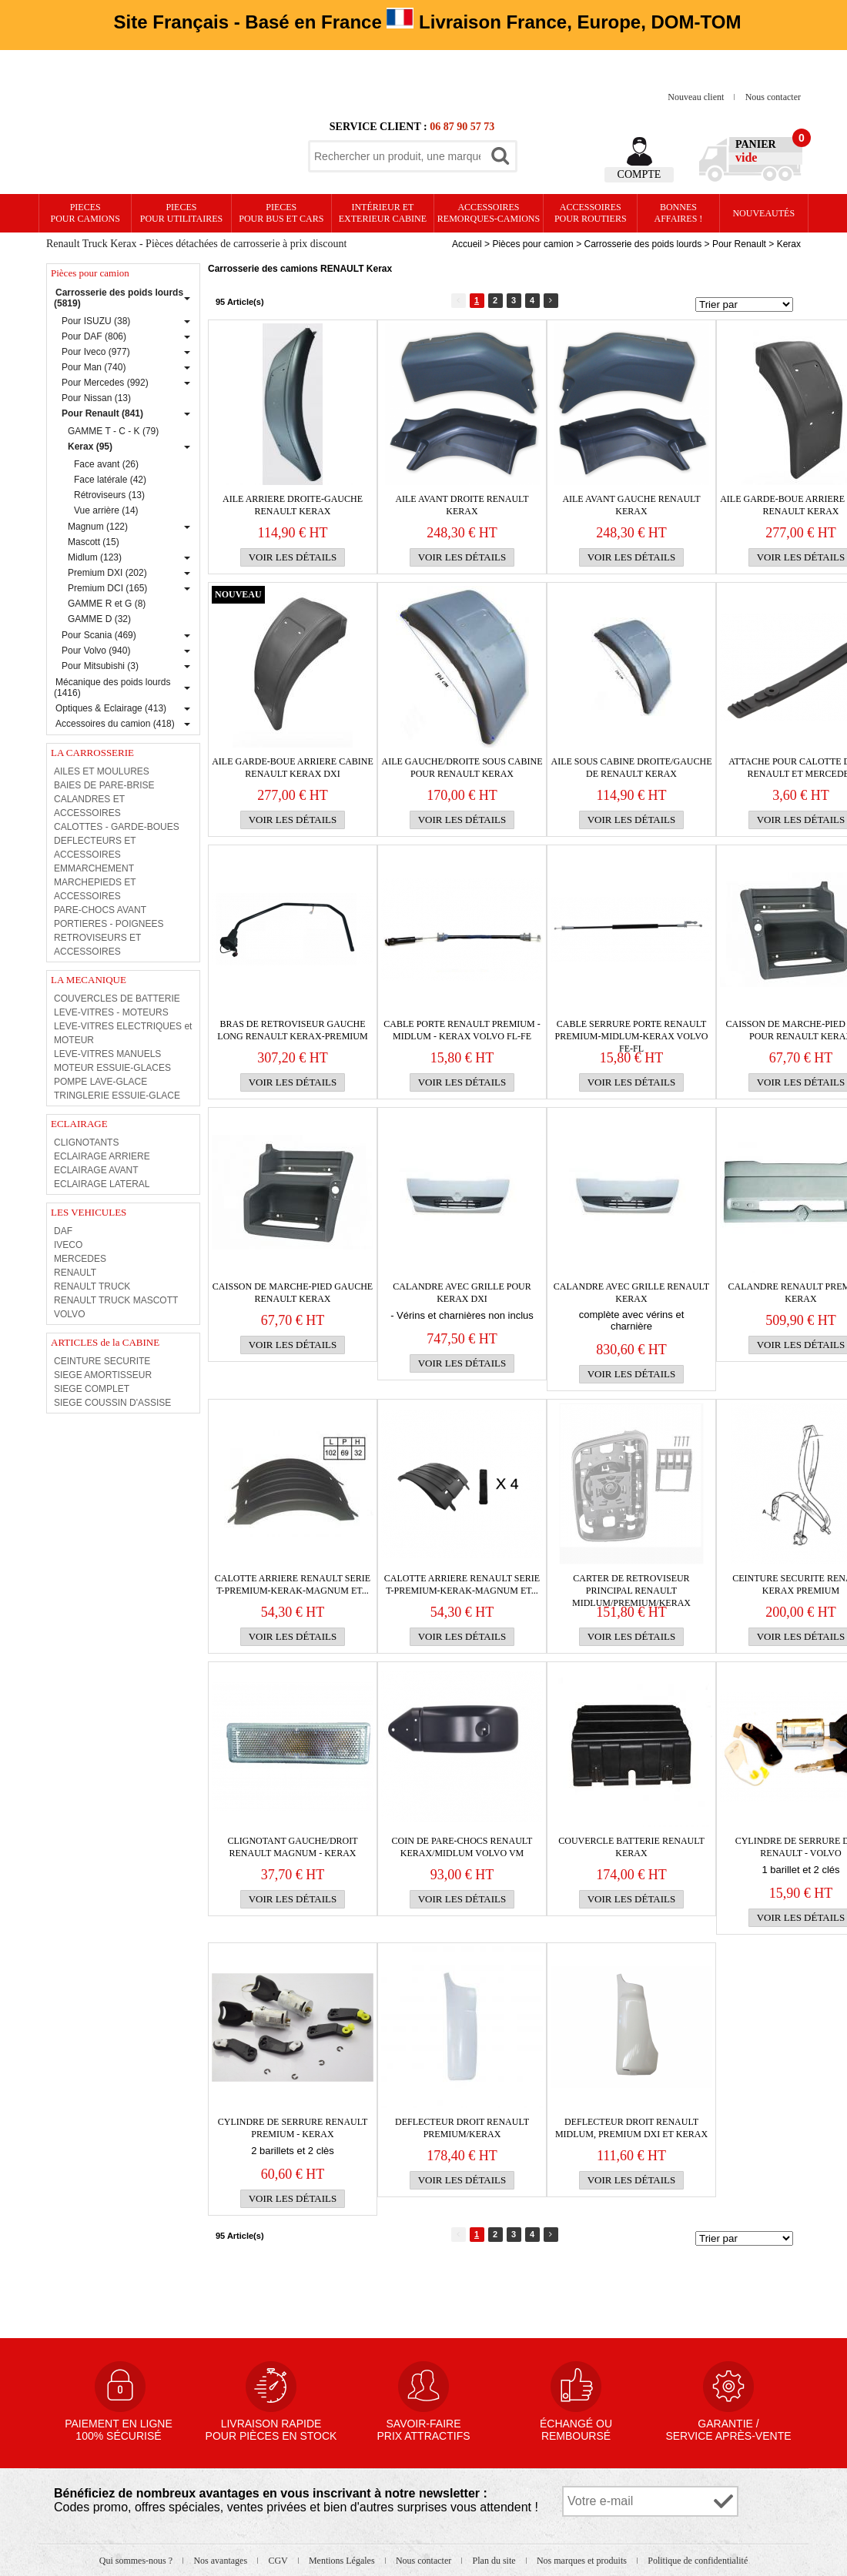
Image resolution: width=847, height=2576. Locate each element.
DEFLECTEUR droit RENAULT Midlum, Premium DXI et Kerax (631, 2127)
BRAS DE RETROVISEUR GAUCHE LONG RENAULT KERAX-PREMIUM (292, 1030)
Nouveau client (697, 97)
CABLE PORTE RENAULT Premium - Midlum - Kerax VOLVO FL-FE (461, 1030)
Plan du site (495, 2560)
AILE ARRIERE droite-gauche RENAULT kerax (293, 505)
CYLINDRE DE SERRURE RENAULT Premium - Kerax (293, 2127)
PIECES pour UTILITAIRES (181, 213)
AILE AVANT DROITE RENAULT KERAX (461, 505)
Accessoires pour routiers (590, 213)
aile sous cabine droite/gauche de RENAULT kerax (631, 767)
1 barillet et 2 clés (800, 1869)
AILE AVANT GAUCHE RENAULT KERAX (631, 505)
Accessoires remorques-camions (488, 213)
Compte (639, 174)
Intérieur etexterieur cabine (383, 213)
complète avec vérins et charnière (632, 1320)
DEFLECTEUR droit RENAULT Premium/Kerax (462, 2127)
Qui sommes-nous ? (137, 2560)
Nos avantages (221, 2560)
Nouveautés (763, 213)
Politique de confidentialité (698, 2560)
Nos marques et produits (583, 2560)
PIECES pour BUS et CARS (281, 213)
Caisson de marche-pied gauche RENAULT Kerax (293, 1292)
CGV (279, 2560)
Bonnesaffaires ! (678, 213)
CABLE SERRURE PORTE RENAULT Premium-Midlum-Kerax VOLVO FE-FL (631, 1030)
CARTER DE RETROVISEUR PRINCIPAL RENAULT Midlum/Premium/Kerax (631, 1585)
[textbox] (397, 156)
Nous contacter (773, 97)
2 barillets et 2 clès (292, 2150)
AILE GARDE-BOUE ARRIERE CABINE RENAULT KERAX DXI (292, 767)
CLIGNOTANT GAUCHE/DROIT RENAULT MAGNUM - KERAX (292, 1846)
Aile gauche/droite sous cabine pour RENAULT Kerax (462, 767)
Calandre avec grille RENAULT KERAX (631, 1292)
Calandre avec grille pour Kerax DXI (462, 1292)
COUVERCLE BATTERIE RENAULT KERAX (631, 1846)
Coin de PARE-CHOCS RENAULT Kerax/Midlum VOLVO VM (462, 1846)
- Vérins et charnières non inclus (462, 1315)
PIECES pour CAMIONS (85, 213)
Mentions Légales (343, 2560)
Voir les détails (293, 557)
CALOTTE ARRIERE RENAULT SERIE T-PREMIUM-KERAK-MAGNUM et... (292, 1584)
